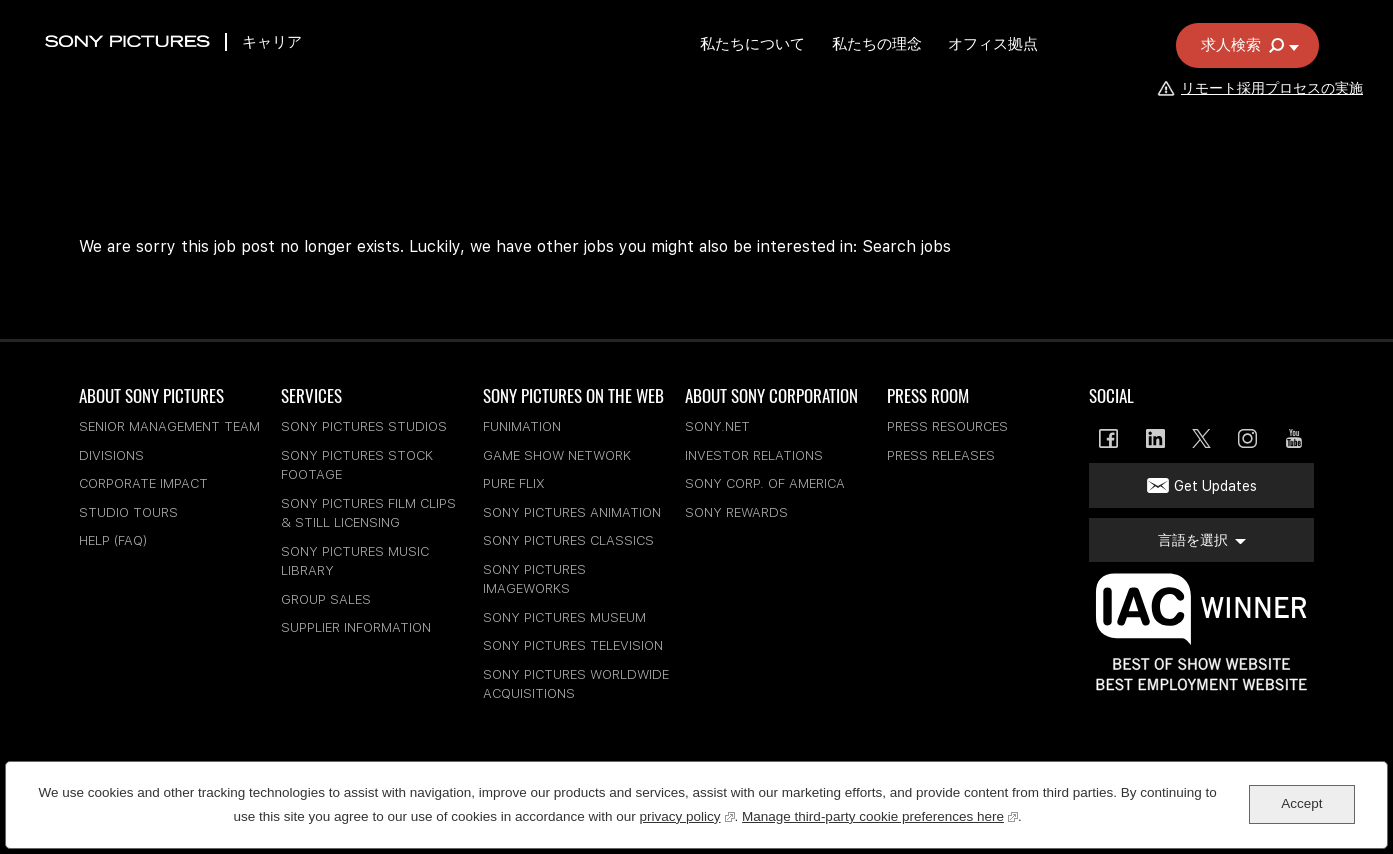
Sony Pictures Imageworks (534, 579)
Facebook (1108, 438)
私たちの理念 (928, 73)
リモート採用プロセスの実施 (1259, 116)
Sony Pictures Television (573, 645)
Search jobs (906, 246)
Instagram (1247, 438)
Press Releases (941, 455)
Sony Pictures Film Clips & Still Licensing (368, 513)
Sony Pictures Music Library (355, 561)
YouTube (1294, 438)
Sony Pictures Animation (572, 512)
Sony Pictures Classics (568, 540)
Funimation (522, 426)
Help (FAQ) (113, 540)
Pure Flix (514, 483)
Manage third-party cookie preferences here (880, 814)
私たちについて (799, 73)
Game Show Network (557, 455)
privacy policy (687, 814)
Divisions (111, 455)
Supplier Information (356, 627)
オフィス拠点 (1049, 73)
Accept (1301, 803)
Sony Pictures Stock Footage (357, 465)
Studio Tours (128, 512)
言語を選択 (1233, 23)
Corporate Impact (143, 483)
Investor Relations (754, 455)
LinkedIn (1155, 438)
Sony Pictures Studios (364, 426)
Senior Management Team (169, 426)
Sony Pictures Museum (564, 617)
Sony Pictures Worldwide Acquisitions (576, 684)
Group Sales (326, 599)
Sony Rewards (736, 512)
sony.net (717, 426)
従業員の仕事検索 (1137, 23)
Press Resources (947, 426)
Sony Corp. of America (765, 483)
